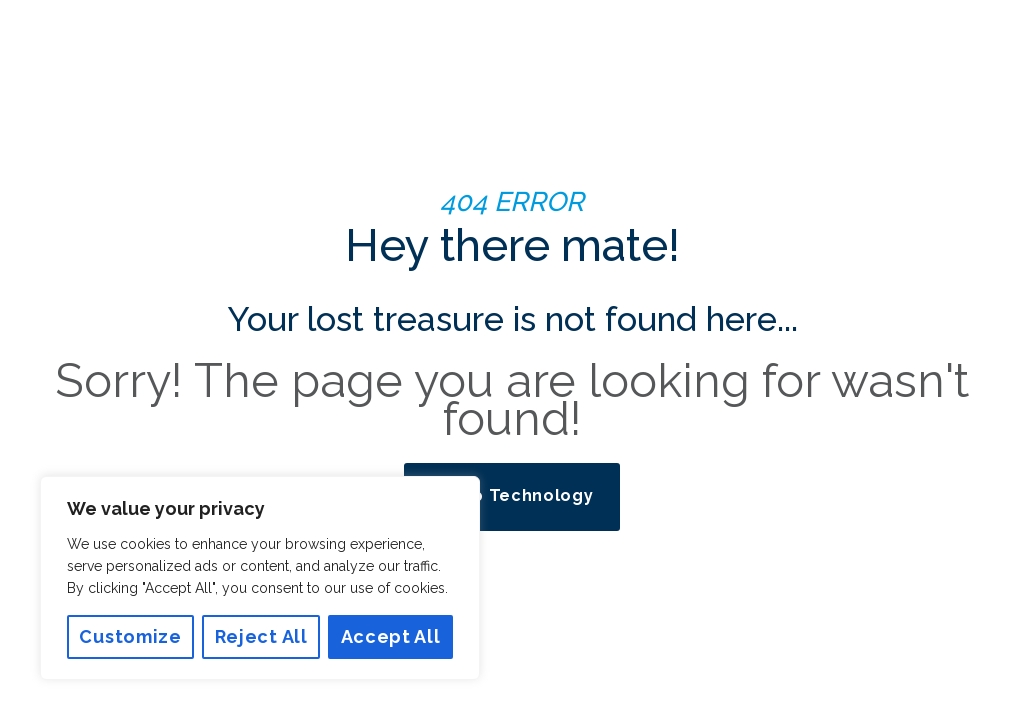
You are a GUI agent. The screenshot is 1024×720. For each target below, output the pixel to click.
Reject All (261, 636)
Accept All (391, 636)
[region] (260, 578)
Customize (130, 636)
